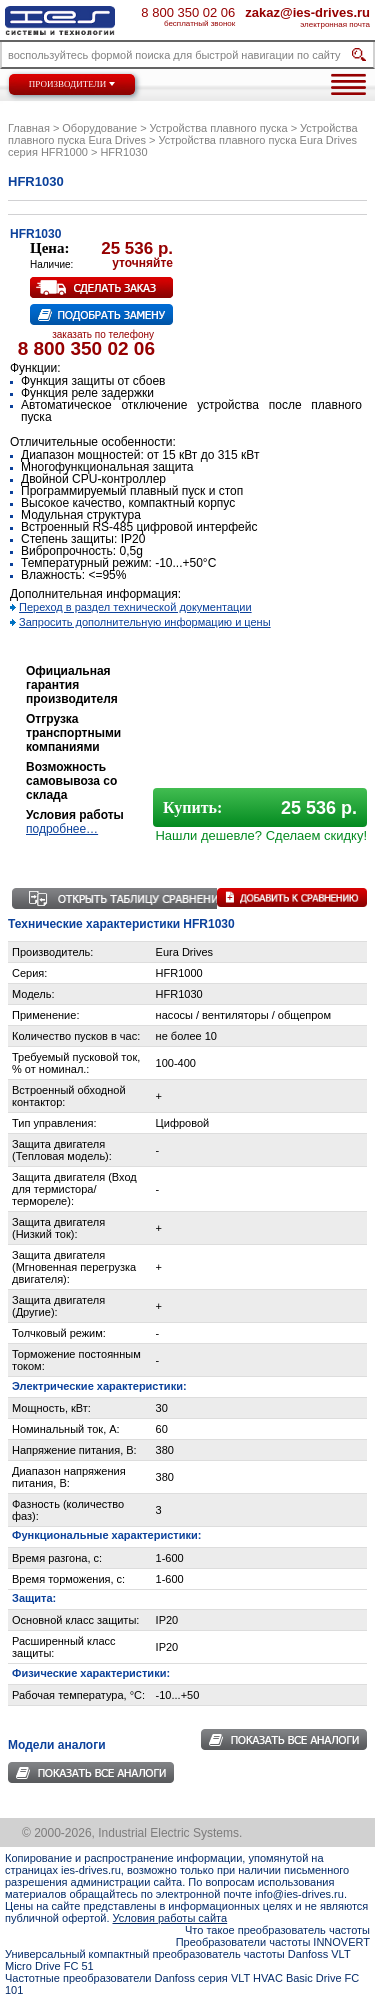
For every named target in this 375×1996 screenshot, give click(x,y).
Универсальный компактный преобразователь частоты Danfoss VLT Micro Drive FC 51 (177, 1960)
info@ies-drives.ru (299, 1894)
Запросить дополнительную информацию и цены (145, 622)
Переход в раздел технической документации (135, 607)
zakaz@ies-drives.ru (307, 12)
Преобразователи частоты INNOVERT (273, 1942)
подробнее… (62, 829)
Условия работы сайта (170, 1918)
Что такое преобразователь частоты (277, 1930)
